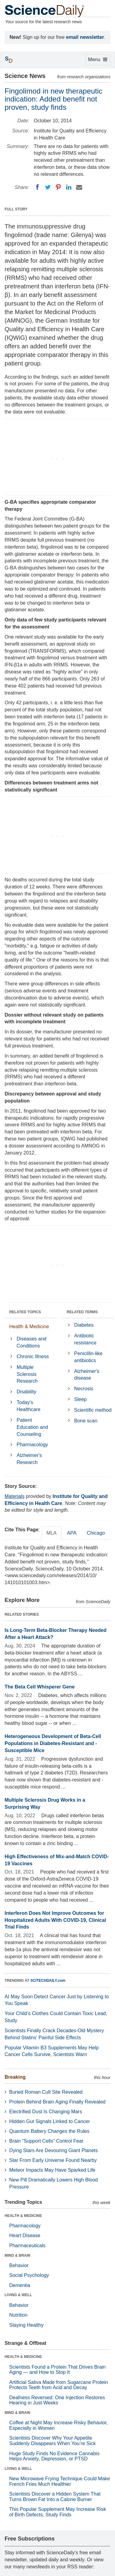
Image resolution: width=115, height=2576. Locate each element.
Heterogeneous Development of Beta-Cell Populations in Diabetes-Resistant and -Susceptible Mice (53, 1743)
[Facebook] (37, 187)
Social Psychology (29, 2275)
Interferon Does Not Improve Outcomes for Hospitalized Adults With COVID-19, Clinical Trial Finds (55, 1920)
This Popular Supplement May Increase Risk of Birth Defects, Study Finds (57, 2512)
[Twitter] (48, 187)
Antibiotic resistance (85, 1339)
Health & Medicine (29, 1326)
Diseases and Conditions (31, 1342)
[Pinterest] (58, 187)
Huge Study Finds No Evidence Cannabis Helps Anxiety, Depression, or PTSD (54, 2456)
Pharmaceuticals (27, 2245)
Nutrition (18, 2315)
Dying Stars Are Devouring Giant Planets (53, 2150)
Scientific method (93, 1410)
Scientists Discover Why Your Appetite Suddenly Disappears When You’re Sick (52, 2440)
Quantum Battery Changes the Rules (49, 2131)
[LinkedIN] (68, 187)
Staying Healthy (26, 2325)
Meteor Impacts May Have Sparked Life (52, 2170)
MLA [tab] (52, 1533)
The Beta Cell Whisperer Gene (40, 1686)
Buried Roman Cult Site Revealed (45, 2092)
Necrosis (83, 1388)
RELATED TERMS (82, 1312)
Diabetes (84, 1325)
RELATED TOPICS (25, 1312)
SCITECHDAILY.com (47, 1980)
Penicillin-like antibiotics (88, 1357)
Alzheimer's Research (29, 1459)
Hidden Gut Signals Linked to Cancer (49, 2121)
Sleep (80, 1399)
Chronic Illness (33, 1356)
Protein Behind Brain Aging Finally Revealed (57, 2101)
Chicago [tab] (96, 1533)
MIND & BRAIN (17, 2255)
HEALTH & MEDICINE (23, 2216)
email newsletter (85, 37)
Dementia (19, 2285)
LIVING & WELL (18, 2295)
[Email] (79, 187)
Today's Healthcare (28, 1406)
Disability (26, 1391)
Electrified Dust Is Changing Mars (45, 2111)
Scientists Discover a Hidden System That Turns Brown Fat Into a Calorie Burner (55, 2496)
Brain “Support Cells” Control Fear (46, 2141)
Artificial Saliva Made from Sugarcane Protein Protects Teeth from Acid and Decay (58, 2385)
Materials (15, 1496)
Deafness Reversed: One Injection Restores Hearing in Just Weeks (57, 2400)
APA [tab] (71, 1533)
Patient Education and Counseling (32, 1427)
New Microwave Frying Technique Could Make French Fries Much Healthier (59, 2481)
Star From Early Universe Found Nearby (53, 2160)
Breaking (15, 2077)
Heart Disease (24, 2235)
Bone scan (86, 1420)
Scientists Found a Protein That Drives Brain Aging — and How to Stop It (57, 2369)
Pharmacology (32, 1444)
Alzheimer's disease (86, 1375)
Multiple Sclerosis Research (27, 1374)
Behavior (19, 2265)
